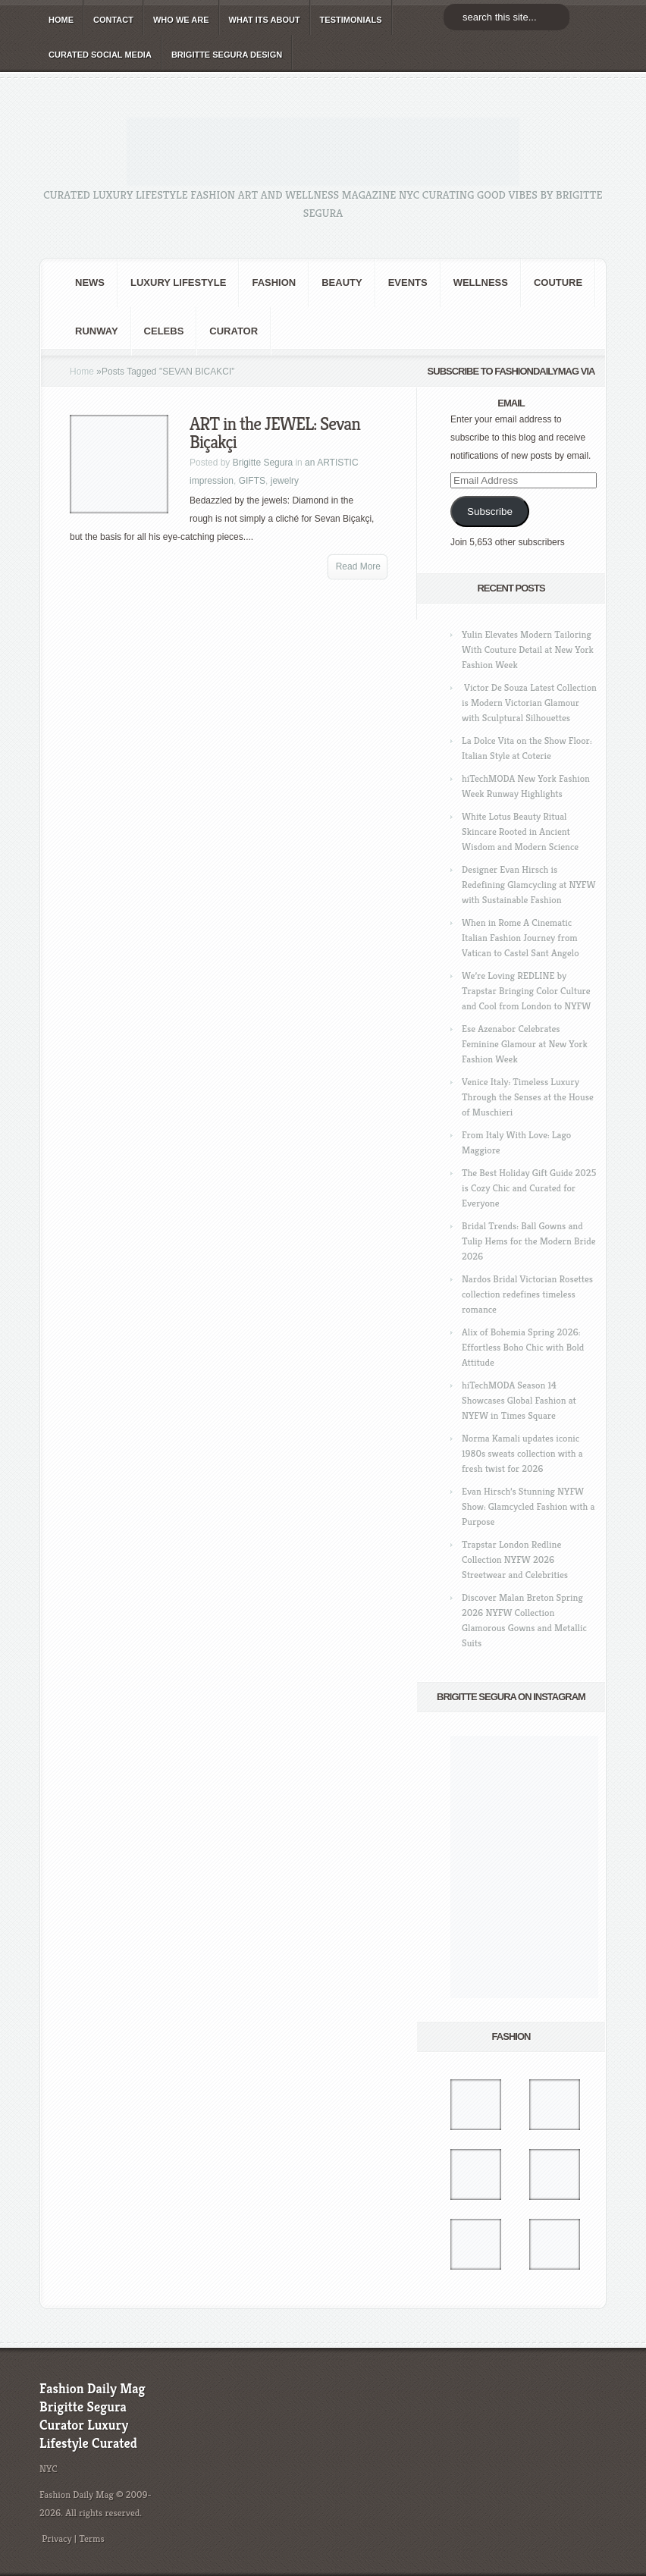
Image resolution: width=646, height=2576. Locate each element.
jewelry (285, 480)
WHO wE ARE (181, 19)
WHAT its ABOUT (264, 19)
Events (408, 282)
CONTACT (113, 19)
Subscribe (490, 511)
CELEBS (164, 331)
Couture (558, 282)
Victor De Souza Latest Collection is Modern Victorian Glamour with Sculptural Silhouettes (529, 702)
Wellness (480, 282)
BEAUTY (341, 282)
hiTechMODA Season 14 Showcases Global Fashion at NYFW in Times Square (519, 1400)
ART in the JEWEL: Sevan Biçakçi (275, 433)
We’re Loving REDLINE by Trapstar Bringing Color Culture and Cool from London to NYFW (526, 990)
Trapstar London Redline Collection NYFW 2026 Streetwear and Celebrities (515, 1559)
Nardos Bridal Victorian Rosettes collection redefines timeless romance (527, 1294)
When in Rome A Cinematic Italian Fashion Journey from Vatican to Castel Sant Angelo (520, 937)
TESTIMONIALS (351, 19)
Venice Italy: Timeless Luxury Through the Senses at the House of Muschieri (528, 1097)
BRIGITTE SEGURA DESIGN (226, 54)
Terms (92, 2538)
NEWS (90, 282)
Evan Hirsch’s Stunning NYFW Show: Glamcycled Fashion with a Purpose (528, 1506)
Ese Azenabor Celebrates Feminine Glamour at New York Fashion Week (525, 1043)
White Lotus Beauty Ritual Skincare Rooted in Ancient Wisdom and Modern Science (520, 831)
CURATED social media (100, 54)
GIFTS (252, 480)
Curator (233, 331)
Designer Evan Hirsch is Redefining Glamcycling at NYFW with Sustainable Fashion (528, 884)
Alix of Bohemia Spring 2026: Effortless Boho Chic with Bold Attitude (523, 1347)
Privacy (57, 2538)
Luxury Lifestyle (178, 282)
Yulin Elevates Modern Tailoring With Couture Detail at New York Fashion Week (528, 649)
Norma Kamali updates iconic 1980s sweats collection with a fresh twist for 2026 (522, 1453)
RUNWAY (96, 331)
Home (82, 371)
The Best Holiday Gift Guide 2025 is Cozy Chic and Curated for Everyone (529, 1188)
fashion (274, 282)
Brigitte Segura (263, 462)
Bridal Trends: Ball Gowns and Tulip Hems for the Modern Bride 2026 (528, 1241)
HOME (61, 19)
